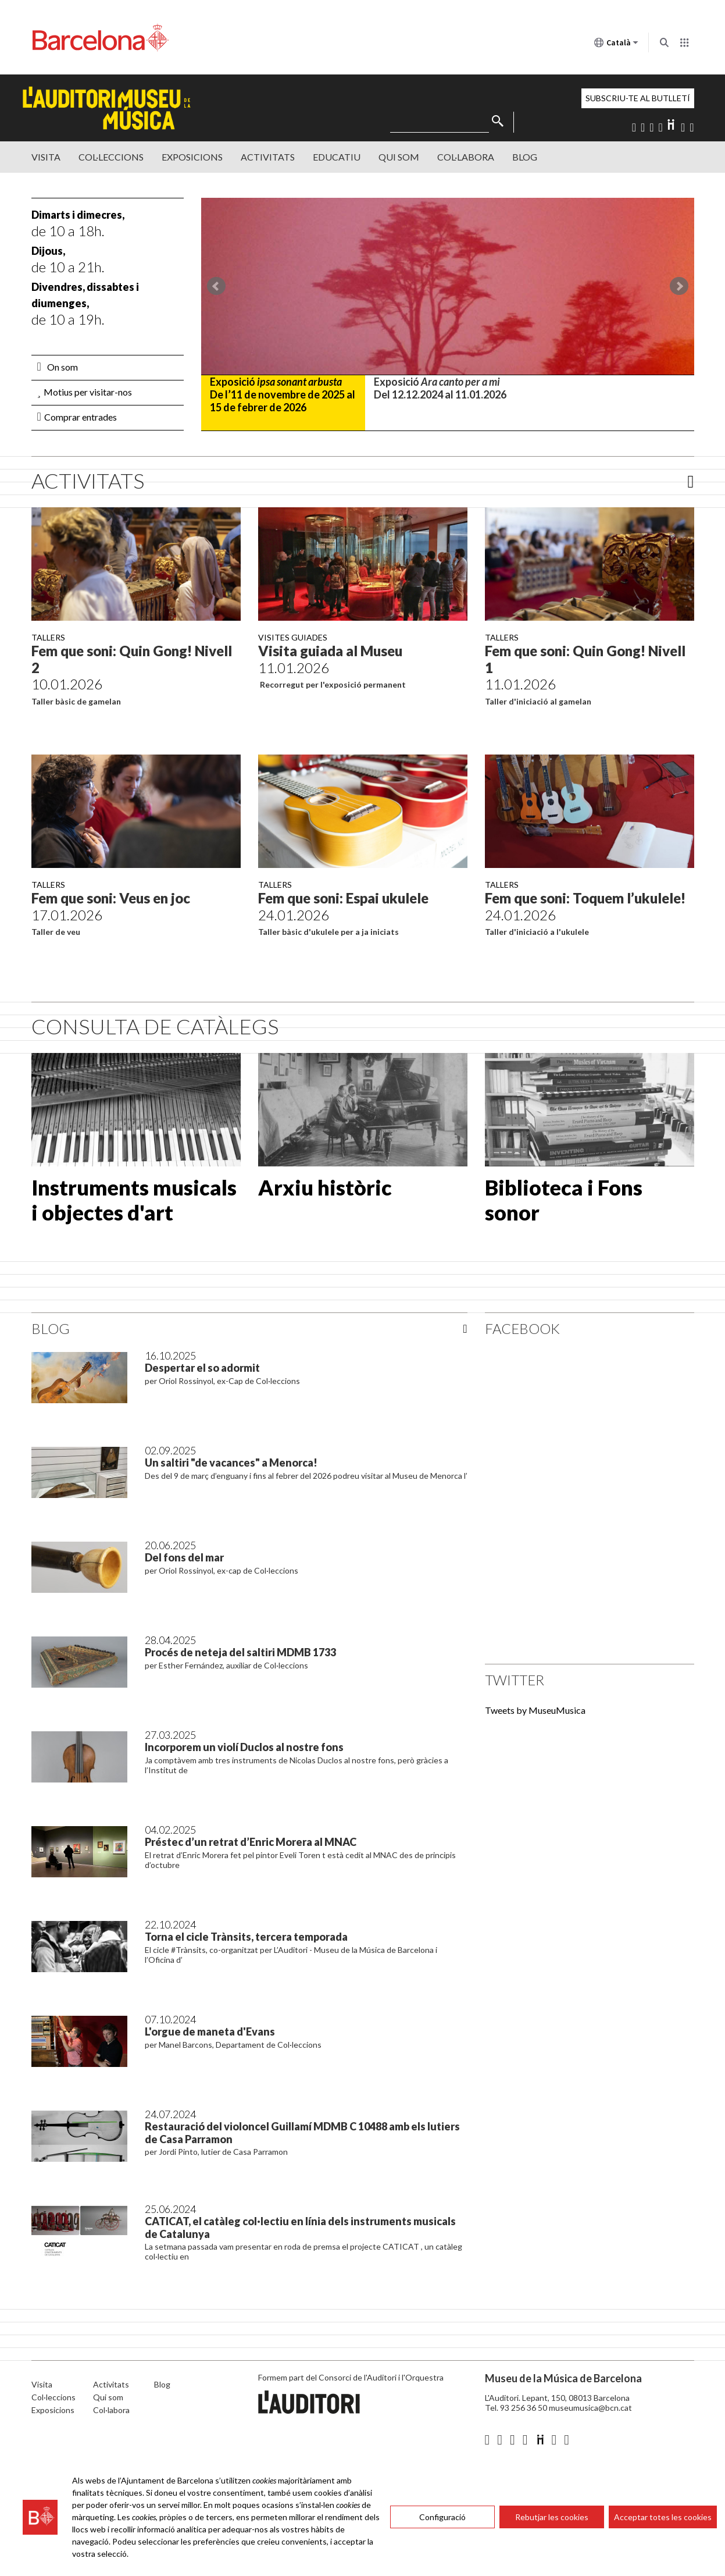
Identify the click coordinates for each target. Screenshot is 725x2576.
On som (57, 366)
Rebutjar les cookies (551, 2517)
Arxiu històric (325, 1187)
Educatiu (336, 156)
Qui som (108, 2397)
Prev (216, 286)
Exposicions (192, 156)
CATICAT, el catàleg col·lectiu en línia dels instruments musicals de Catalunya (300, 2227)
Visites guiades (292, 637)
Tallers (48, 637)
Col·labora (465, 156)
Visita (45, 156)
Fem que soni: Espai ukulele (343, 897)
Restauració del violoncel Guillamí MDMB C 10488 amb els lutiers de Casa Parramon (302, 2133)
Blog (524, 156)
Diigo (671, 124)
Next (679, 286)
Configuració (442, 2517)
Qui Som (398, 156)
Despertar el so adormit (202, 1367)
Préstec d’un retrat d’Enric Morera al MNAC (250, 1841)
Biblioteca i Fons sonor (563, 1200)
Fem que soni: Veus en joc (110, 897)
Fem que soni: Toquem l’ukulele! (585, 897)
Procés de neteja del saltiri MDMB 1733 (240, 1652)
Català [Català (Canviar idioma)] (616, 44)
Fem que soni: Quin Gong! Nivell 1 (585, 659)
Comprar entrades (77, 416)
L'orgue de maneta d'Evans (210, 2031)
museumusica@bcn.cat (590, 2408)
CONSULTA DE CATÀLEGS (154, 1026)
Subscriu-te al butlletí (637, 98)
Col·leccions (111, 156)
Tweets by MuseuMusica (535, 1710)
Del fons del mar (184, 1557)
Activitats (268, 156)
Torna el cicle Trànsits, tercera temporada (246, 1936)
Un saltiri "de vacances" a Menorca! (231, 1462)
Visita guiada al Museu (330, 650)
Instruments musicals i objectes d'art (134, 1200)
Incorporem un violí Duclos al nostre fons (244, 1747)
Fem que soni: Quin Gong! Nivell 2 (131, 659)
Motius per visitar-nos (85, 391)
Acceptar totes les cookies (663, 2517)
